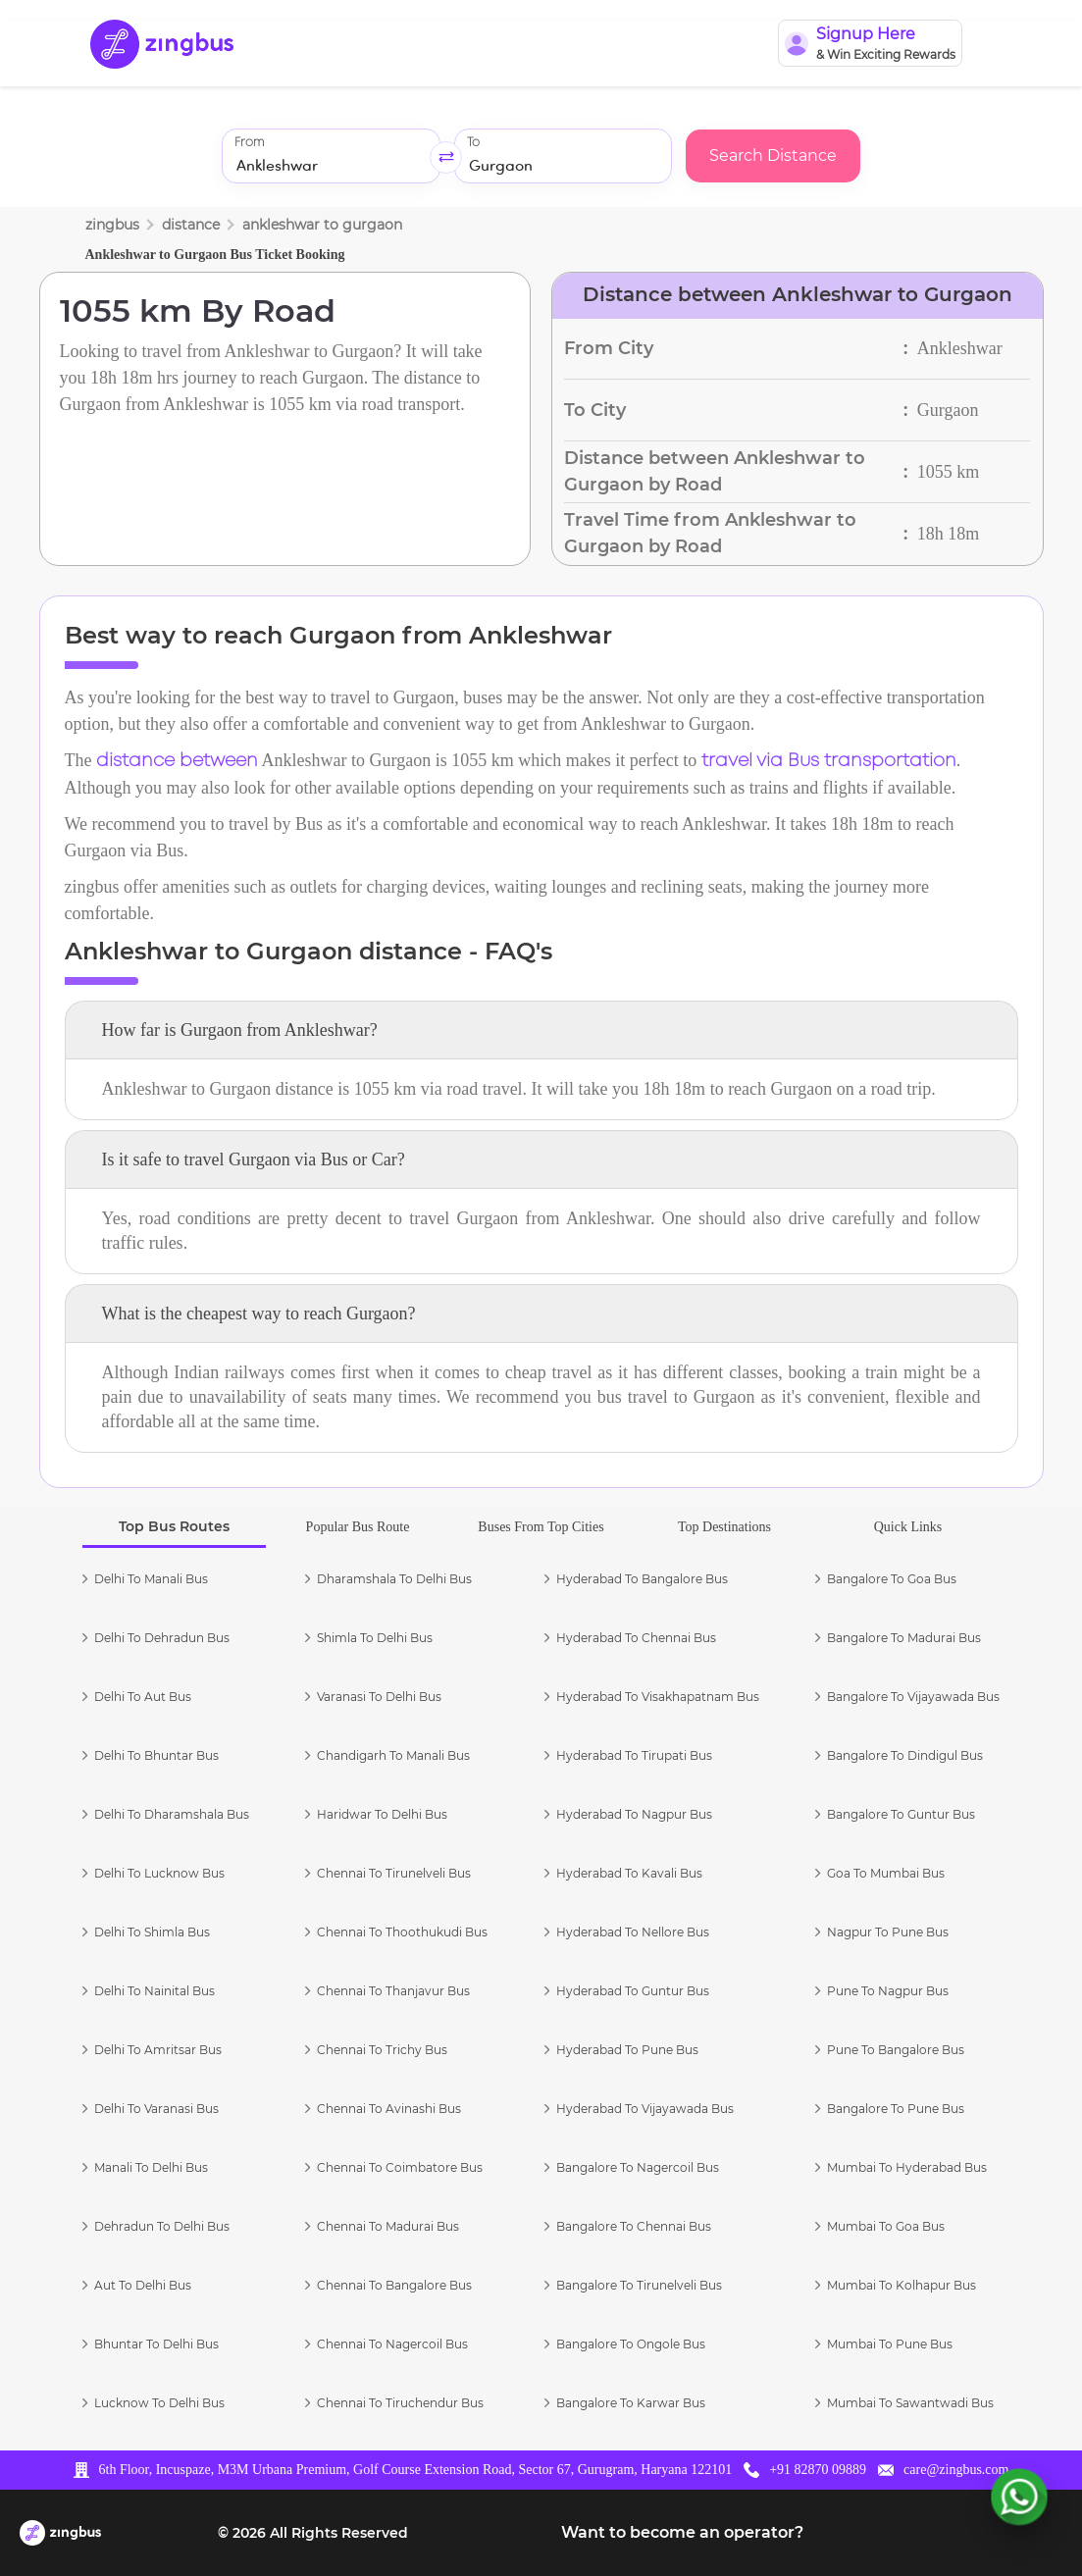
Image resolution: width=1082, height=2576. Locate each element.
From (249, 142)
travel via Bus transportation (828, 761)
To (473, 142)
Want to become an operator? (682, 2532)
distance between (177, 761)
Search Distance (773, 155)
